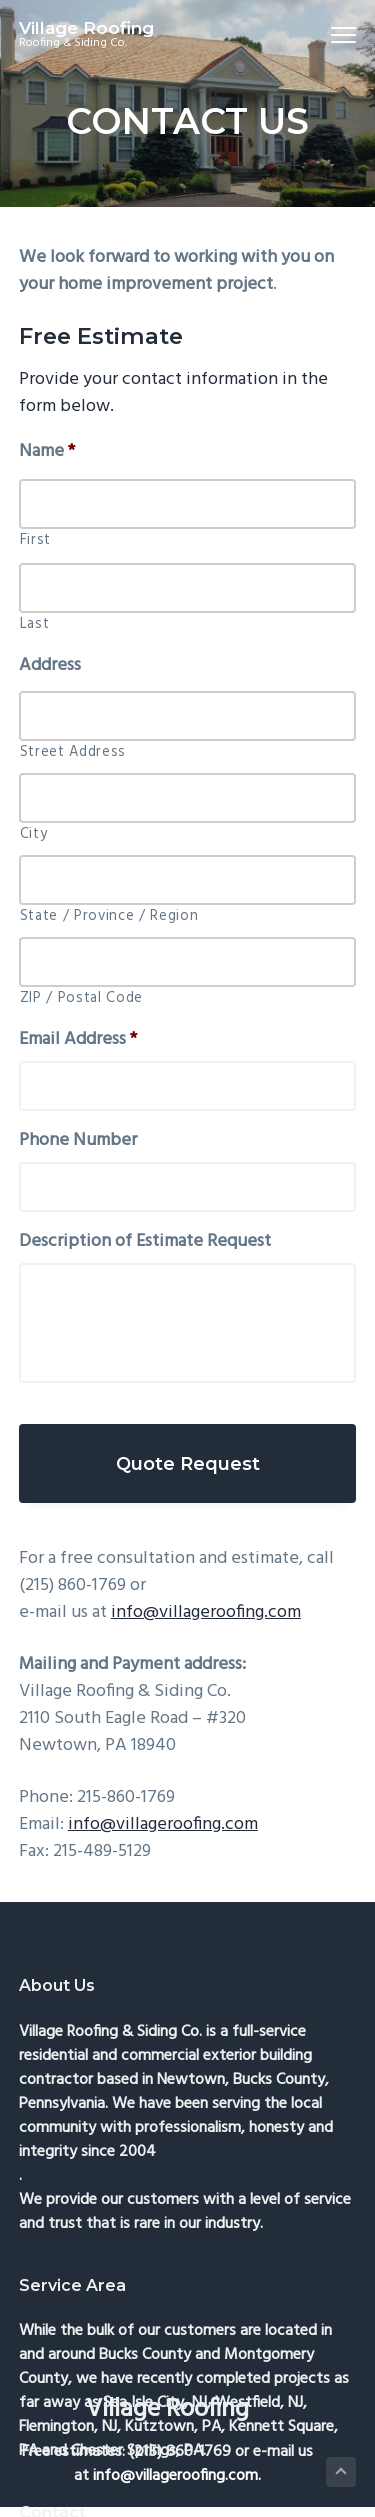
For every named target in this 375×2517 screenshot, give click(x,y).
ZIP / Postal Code (81, 999)
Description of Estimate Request (145, 1241)
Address (50, 665)
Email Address (78, 1039)
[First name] (188, 504)
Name (47, 451)
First (35, 541)
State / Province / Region (109, 917)
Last (35, 625)
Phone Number (78, 1140)
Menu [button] (335, 34)
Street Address (73, 753)
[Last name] (188, 588)
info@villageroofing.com (206, 1612)
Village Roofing (86, 28)
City (34, 835)
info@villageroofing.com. (177, 2476)
